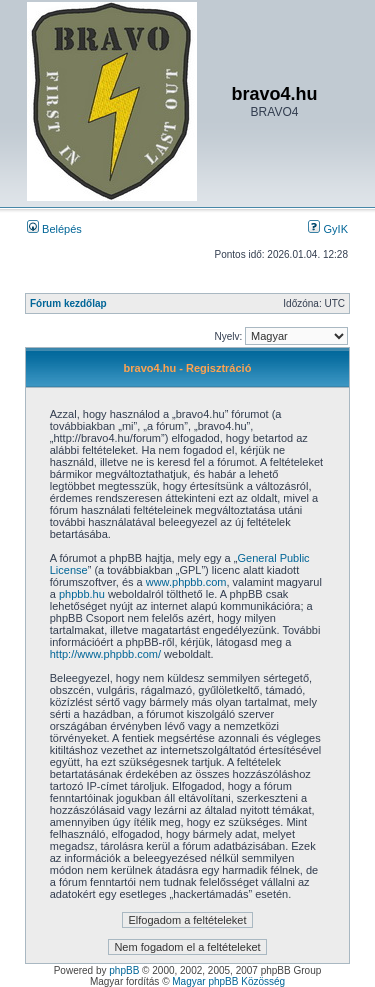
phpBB (124, 970)
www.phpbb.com (186, 582)
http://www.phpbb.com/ (105, 654)
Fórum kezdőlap (68, 303)
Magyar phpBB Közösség (228, 981)
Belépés (54, 229)
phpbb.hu (82, 594)
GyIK (328, 229)
